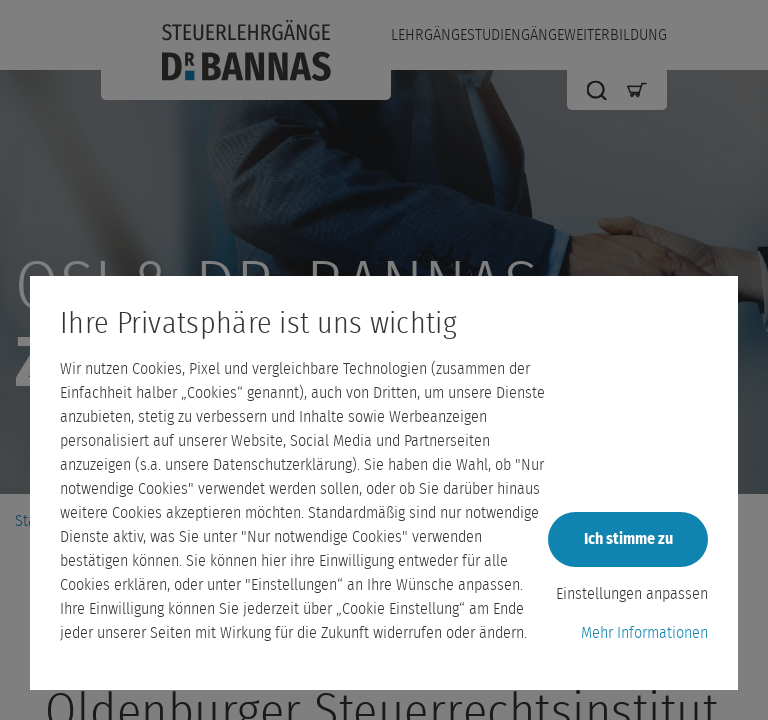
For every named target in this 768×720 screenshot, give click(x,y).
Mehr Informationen (644, 633)
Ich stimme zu (628, 539)
